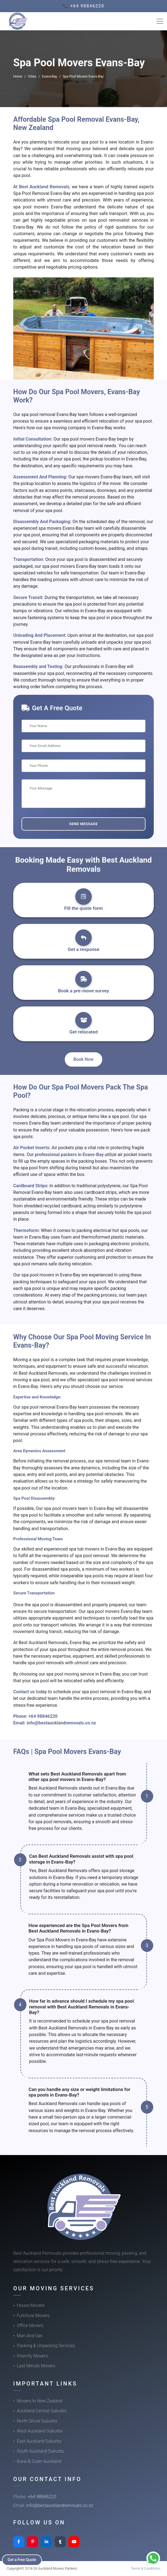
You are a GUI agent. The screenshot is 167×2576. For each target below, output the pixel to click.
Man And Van (30, 2335)
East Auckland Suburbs (39, 2441)
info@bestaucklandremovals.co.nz (61, 1723)
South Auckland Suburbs (40, 2451)
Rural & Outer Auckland (39, 2461)
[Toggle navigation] (160, 21)
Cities (32, 76)
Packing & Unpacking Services (46, 2345)
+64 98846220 (43, 1716)
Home (17, 76)
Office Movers (30, 2325)
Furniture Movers (33, 2315)
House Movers (31, 2305)
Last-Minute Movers (36, 2365)
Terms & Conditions (145, 2568)
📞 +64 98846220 (83, 6)
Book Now (84, 1059)
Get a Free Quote (22, 2560)
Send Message (83, 824)
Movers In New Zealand (39, 2400)
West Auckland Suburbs (40, 2431)
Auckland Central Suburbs (42, 2410)
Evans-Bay (49, 76)
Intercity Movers (32, 2355)
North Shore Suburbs (37, 2421)
